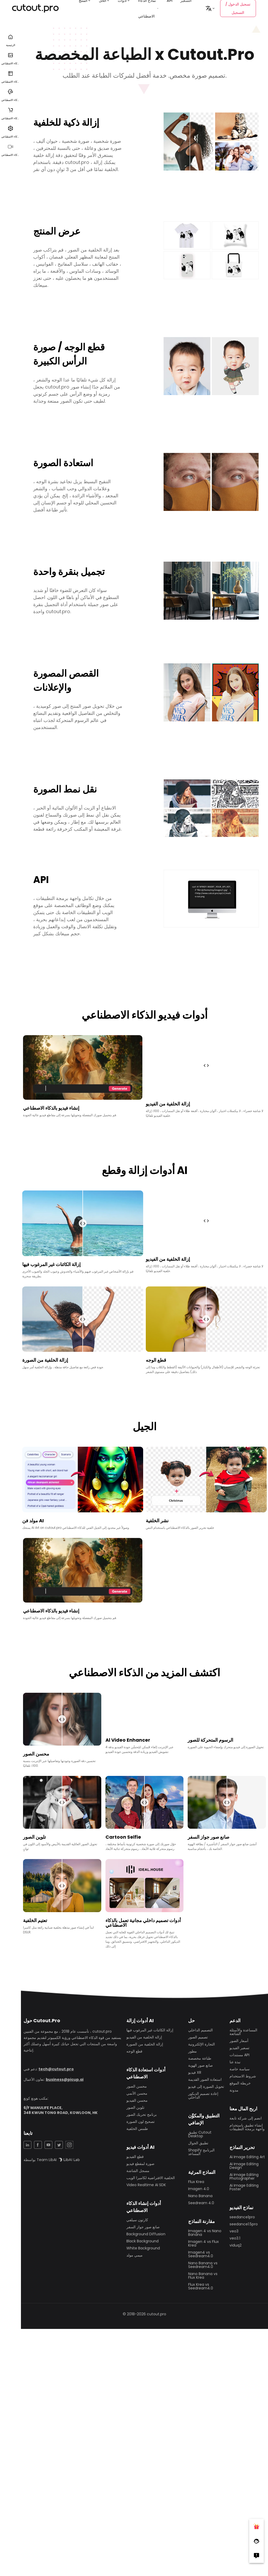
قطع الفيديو (135, 2156)
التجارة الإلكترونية (201, 2044)
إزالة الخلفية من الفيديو (144, 2037)
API (188, 8)
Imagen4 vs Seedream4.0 (200, 2254)
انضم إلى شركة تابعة (246, 2118)
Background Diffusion (145, 2234)
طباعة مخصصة (199, 2058)
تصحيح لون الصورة (140, 2121)
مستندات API (239, 2055)
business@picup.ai (64, 2079)
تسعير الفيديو (239, 2047)
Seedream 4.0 (201, 2202)
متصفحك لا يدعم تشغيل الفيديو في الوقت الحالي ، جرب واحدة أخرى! (82, 1067)
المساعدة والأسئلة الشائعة (243, 2031)
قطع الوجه (134, 2051)
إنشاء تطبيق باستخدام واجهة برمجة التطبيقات (247, 2127)
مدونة (234, 2090)
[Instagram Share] (69, 2145)
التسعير (204, 8)
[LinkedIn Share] (27, 2145)
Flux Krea (196, 2181)
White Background (143, 2248)
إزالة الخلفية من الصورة (144, 2044)
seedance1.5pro (244, 2224)
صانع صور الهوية (200, 2065)
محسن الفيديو (137, 2100)
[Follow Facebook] (256, 2541)
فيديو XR (194, 2072)
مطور (192, 2051)
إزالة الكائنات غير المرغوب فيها (149, 2030)
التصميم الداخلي (200, 2030)
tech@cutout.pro (56, 2069)
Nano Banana (200, 2195)
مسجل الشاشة (137, 2170)
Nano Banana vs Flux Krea (202, 2275)
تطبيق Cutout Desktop (199, 2134)
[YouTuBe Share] (48, 2145)
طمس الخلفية (137, 2128)
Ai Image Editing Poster (244, 2187)
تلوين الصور (135, 2107)
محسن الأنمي (136, 2093)
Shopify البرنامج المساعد (201, 2151)
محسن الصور (136, 2086)
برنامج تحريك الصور (141, 2114)
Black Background (142, 2241)
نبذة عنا (235, 2062)
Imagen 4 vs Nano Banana (204, 2232)
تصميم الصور (198, 2037)
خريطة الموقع (240, 2083)
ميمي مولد (134, 2255)
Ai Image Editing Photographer (244, 2176)
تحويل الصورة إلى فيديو (206, 2086)
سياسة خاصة (240, 2069)
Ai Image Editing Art (247, 2156)
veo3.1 (235, 2238)
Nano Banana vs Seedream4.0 (202, 2264)
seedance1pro (242, 2217)
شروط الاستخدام (243, 2076)
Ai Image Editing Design (244, 2165)
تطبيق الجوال (198, 2143)
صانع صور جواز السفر (143, 2227)
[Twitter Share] (59, 2145)
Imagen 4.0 (198, 2188)
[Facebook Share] (38, 2145)
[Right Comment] (256, 2555)
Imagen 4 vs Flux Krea (203, 2243)
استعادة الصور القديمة (205, 2079)
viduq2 (236, 2245)
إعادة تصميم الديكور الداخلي (203, 2095)
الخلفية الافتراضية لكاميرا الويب (150, 2177)
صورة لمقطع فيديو (140, 2163)
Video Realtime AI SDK (146, 2184)
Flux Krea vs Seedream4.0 (200, 2286)
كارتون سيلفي (137, 2219)
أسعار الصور (239, 2040)
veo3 (234, 2231)
